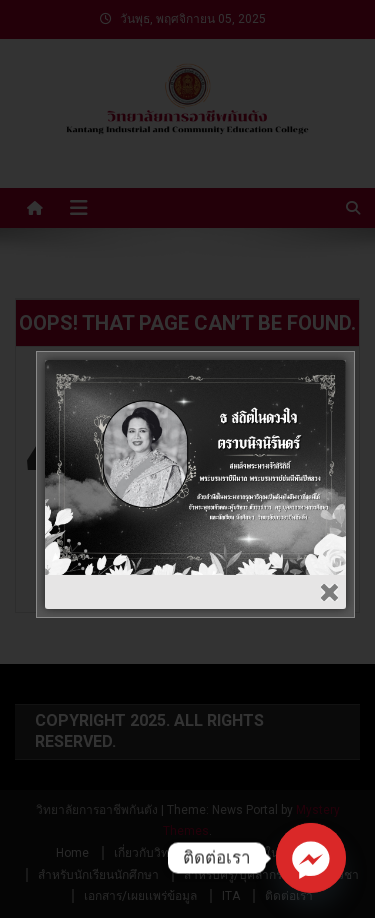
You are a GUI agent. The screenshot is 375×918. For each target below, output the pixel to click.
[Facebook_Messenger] (311, 858)
